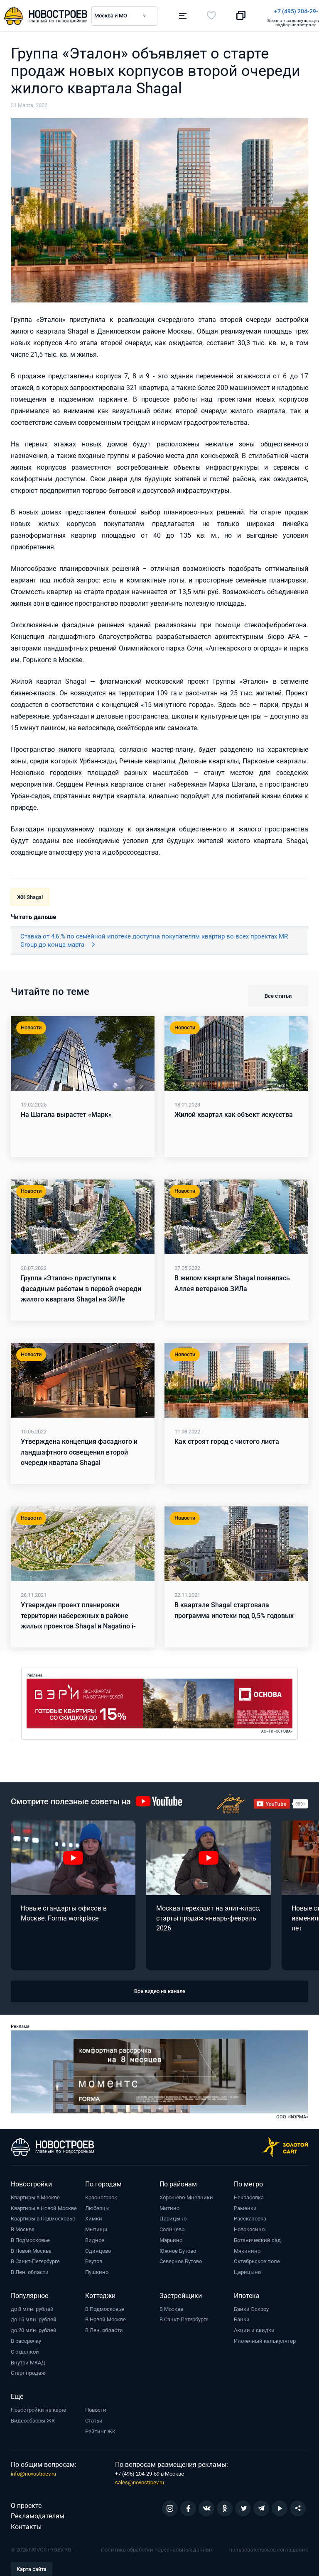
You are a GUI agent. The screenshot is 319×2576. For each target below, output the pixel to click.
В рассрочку (26, 2338)
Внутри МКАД (28, 2360)
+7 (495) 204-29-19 (197, 11)
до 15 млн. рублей (33, 2317)
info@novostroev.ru (33, 2471)
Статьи (94, 2418)
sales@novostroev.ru (139, 2479)
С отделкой (25, 2349)
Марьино (171, 2237)
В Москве (22, 2226)
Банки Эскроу (251, 2306)
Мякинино (247, 2248)
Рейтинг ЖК (100, 2428)
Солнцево (172, 2226)
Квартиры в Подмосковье (43, 2216)
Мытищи (96, 2226)
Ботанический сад (257, 2237)
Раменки (245, 2205)
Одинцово (98, 2248)
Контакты (26, 2524)
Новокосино (249, 2226)
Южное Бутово (178, 2248)
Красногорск (101, 2194)
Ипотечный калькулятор (265, 2338)
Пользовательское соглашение (268, 2547)
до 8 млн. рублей (32, 2306)
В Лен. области (30, 2269)
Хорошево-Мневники (186, 2194)
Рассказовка (250, 2216)
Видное (94, 2237)
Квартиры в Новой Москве (44, 2205)
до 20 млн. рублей (33, 2327)
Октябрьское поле (257, 2259)
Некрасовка (249, 2194)
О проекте (26, 2503)
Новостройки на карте (38, 2407)
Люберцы (97, 2205)
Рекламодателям (37, 2514)
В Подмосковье (30, 2237)
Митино (169, 2205)
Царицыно (173, 2216)
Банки (242, 2317)
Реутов (93, 2259)
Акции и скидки (254, 2327)
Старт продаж (28, 2370)
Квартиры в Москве (35, 2194)
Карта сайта (32, 2566)
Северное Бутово (181, 2259)
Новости (95, 2407)
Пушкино (96, 2269)
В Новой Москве (31, 2248)
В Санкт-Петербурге (35, 2259)
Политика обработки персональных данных (157, 2547)
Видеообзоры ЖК (33, 2418)
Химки (93, 2216)
